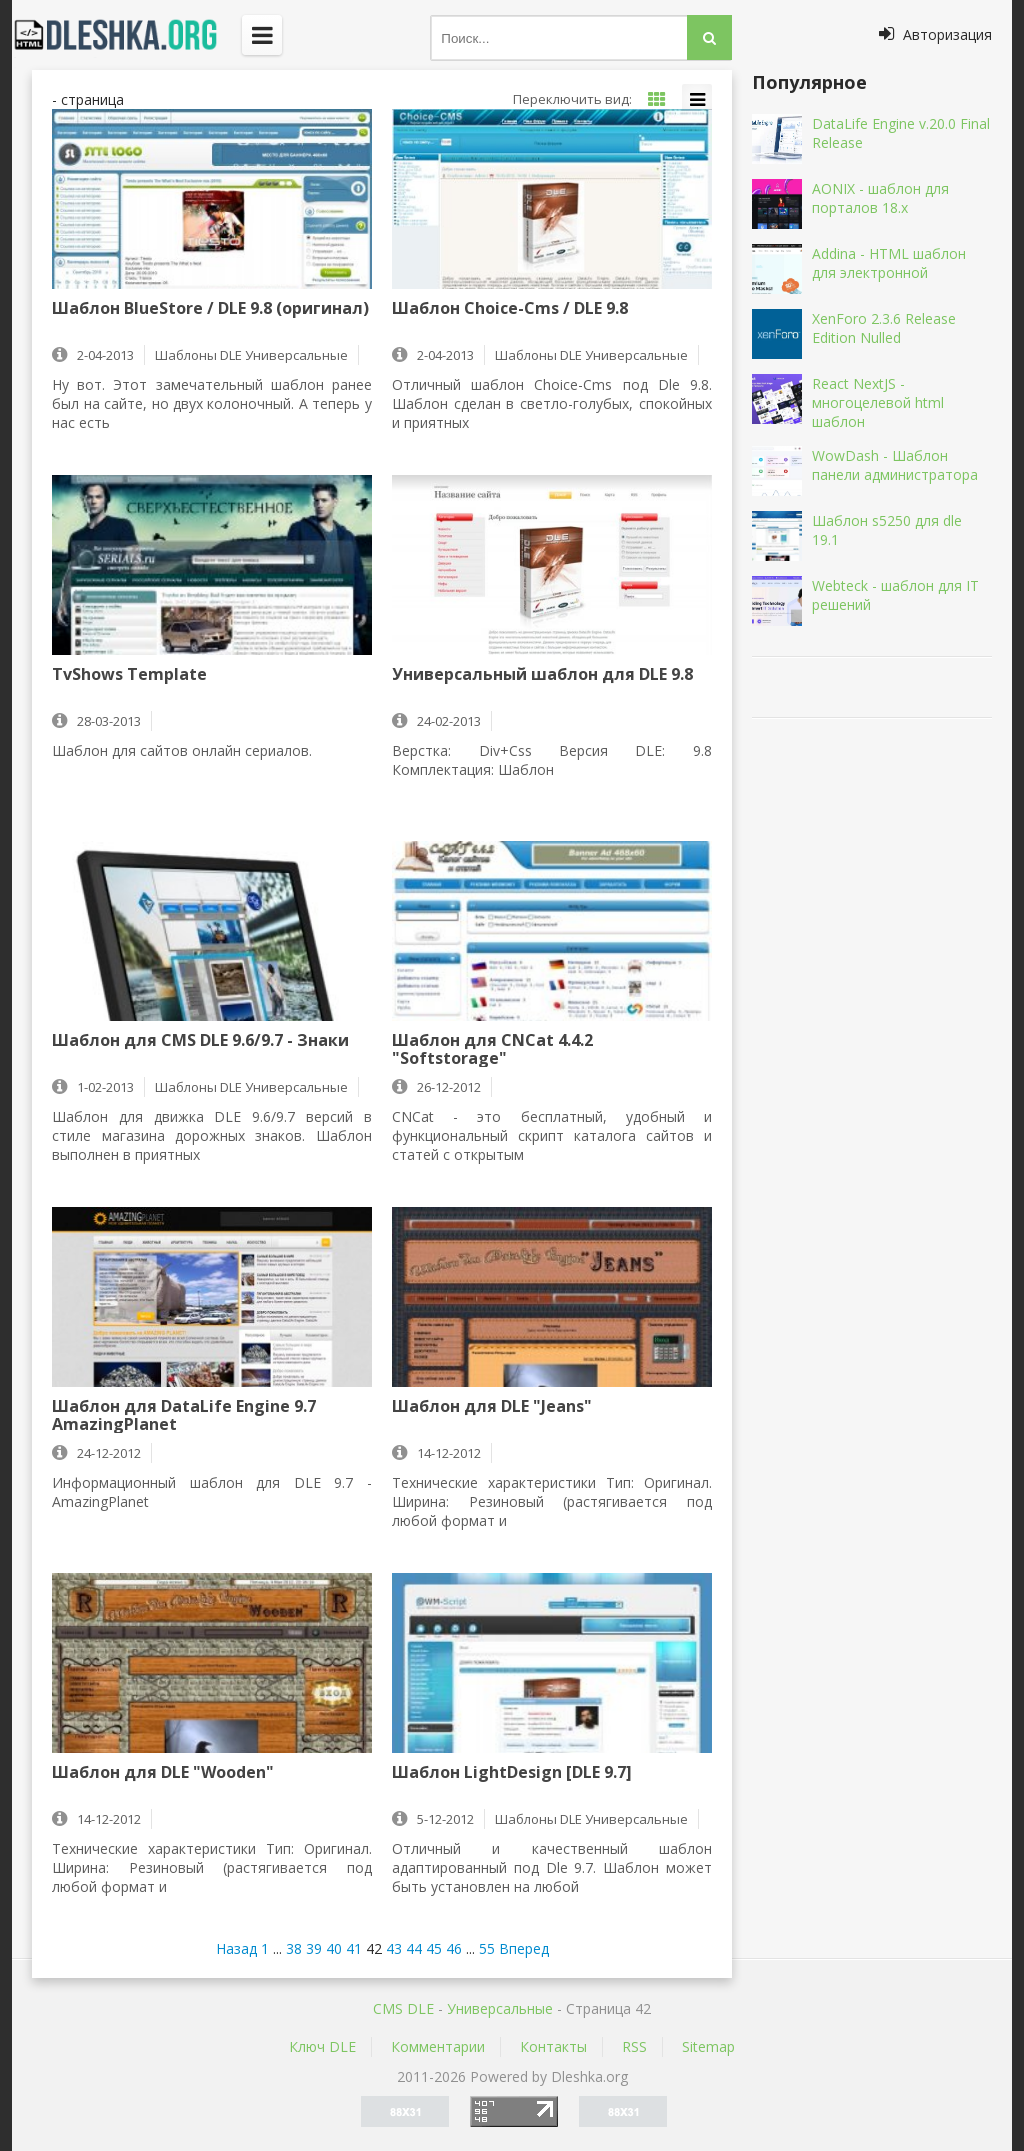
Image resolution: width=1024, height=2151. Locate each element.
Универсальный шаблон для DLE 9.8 (542, 675)
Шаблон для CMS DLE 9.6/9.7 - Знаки (200, 1041)
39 (314, 1948)
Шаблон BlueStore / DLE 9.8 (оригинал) (210, 309)
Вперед (524, 1948)
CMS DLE (403, 2008)
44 (414, 1948)
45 (434, 1948)
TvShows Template (129, 675)
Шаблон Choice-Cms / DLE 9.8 (510, 309)
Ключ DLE (322, 2046)
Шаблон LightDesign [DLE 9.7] (512, 1773)
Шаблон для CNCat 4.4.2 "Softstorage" (492, 1049)
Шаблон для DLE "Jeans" (492, 1407)
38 (294, 1948)
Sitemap (708, 2046)
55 (487, 1948)
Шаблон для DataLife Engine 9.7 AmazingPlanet (184, 1415)
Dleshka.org (127, 35)
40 (334, 1948)
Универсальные (500, 2008)
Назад (236, 1948)
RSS (634, 2046)
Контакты (553, 2046)
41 (354, 1948)
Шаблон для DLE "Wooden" (163, 1773)
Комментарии (438, 2046)
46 (454, 1948)
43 (394, 1948)
